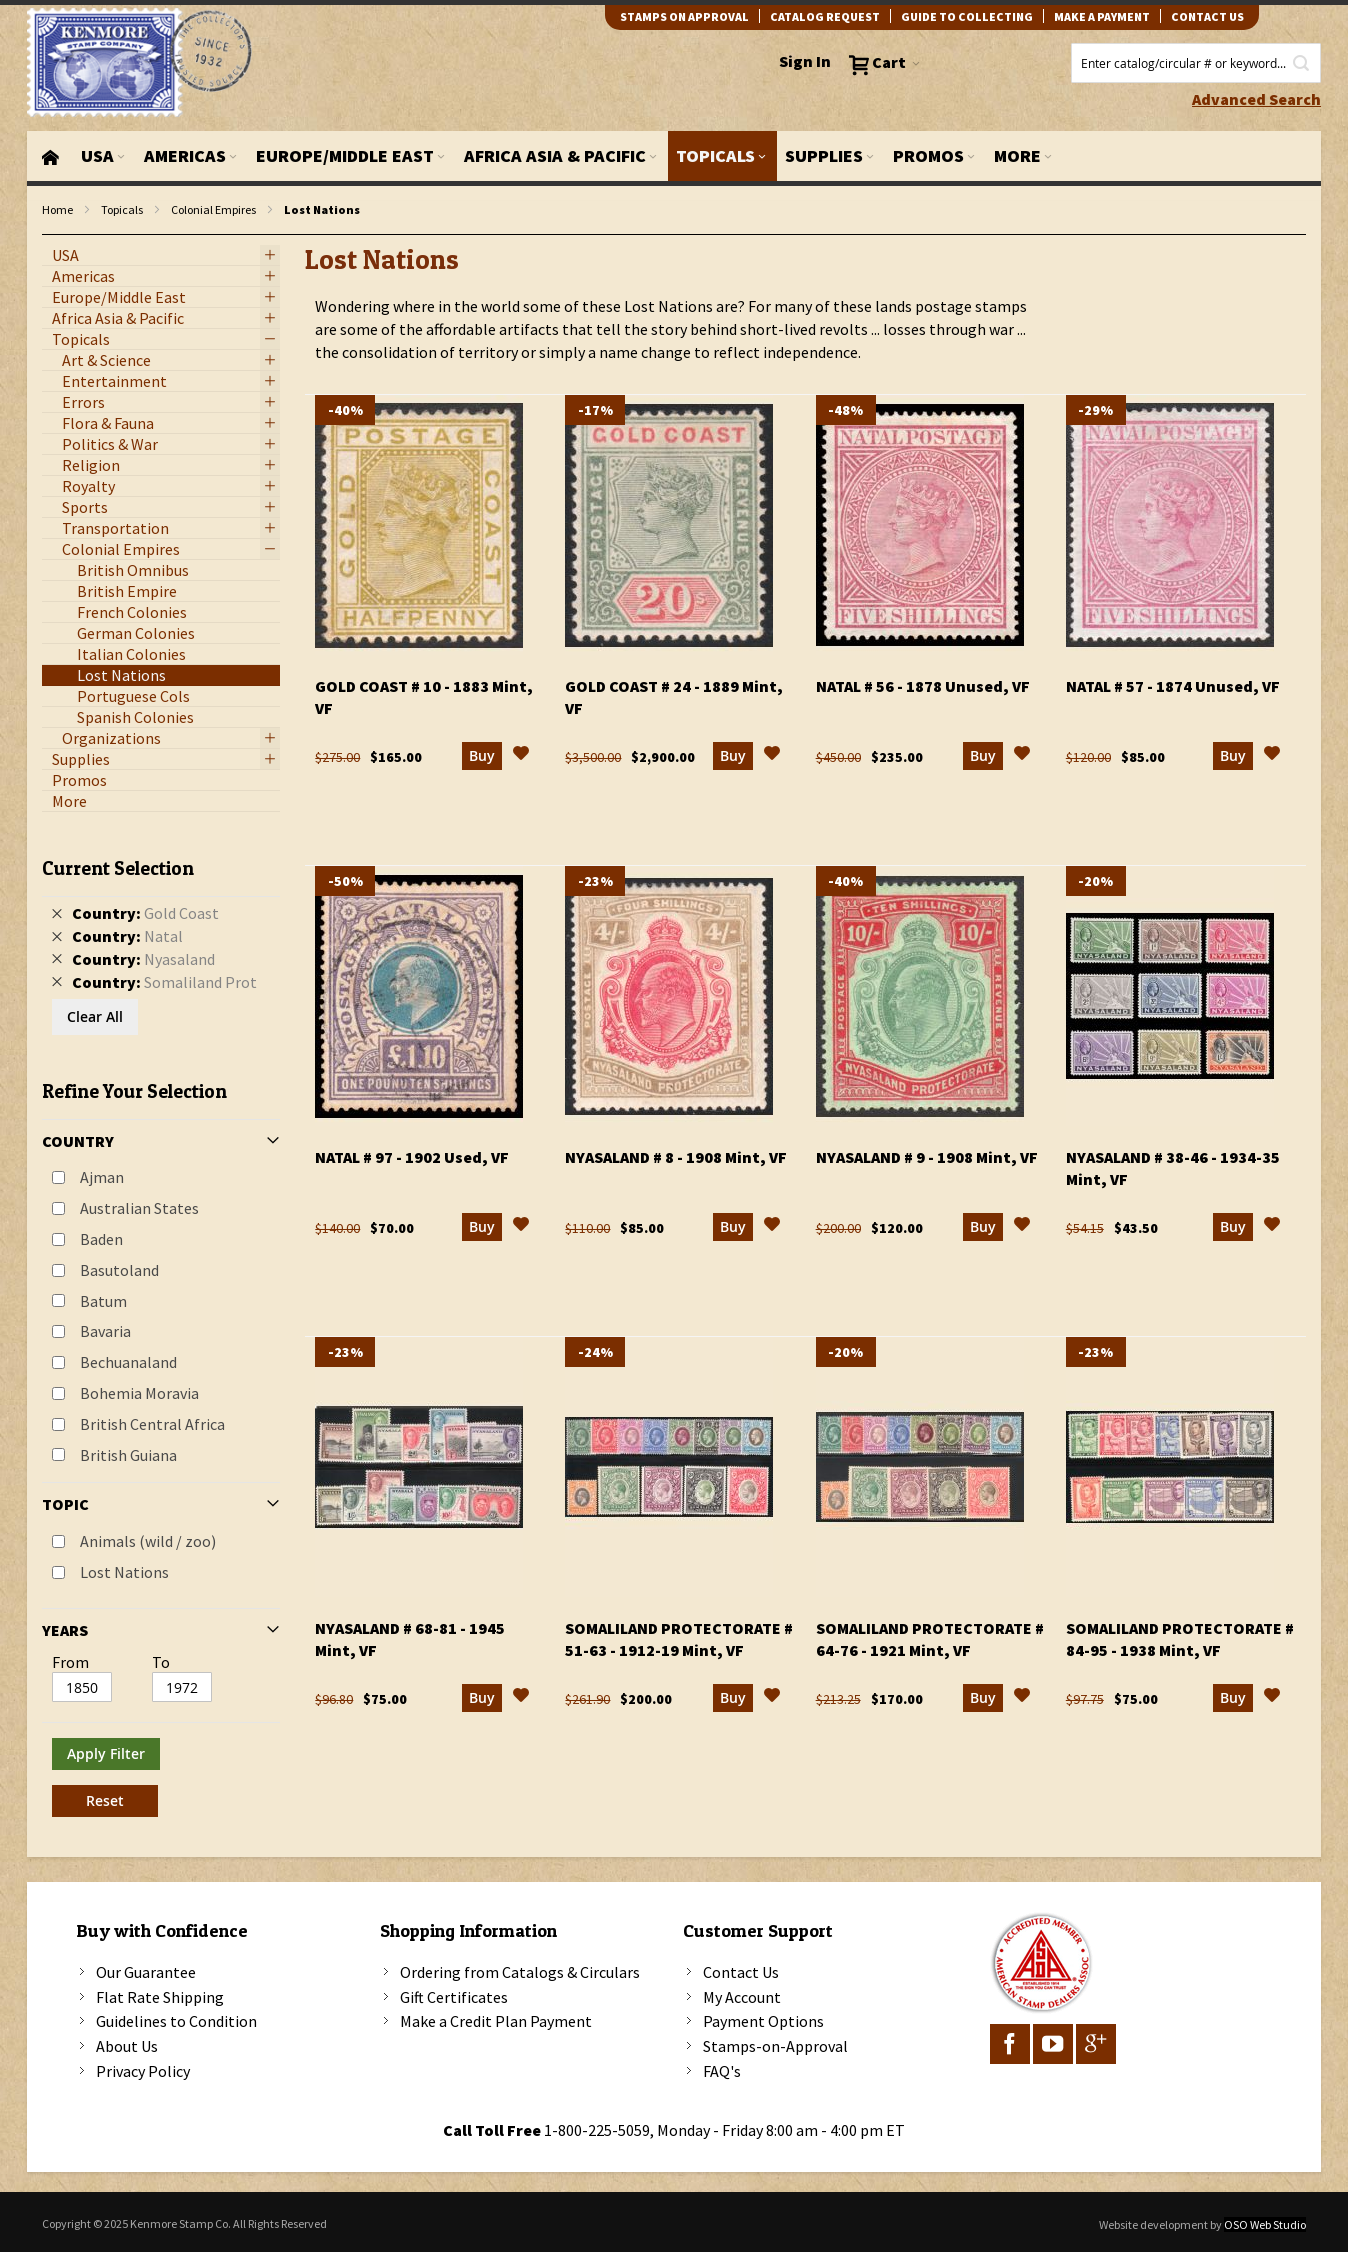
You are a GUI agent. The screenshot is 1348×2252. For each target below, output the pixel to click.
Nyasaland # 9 (927, 1157)
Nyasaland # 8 (676, 1157)
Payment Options (763, 2021)
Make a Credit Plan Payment (496, 2021)
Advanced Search (1256, 99)
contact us (1207, 16)
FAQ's (722, 2071)
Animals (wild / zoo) (148, 1541)
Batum (103, 1301)
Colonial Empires (213, 209)
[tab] (161, 1329)
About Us (127, 2046)
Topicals (122, 209)
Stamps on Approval (684, 16)
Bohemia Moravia (139, 1393)
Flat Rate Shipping (160, 1997)
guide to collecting (967, 16)
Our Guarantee (146, 1972)
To (161, 1662)
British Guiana (128, 1455)
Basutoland (119, 1270)
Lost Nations (124, 1572)
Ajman (102, 1177)
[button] (521, 756)
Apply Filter (106, 1753)
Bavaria (105, 1331)
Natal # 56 (923, 686)
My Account (742, 1997)
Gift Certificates (454, 1997)
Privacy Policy (143, 2071)
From (70, 1662)
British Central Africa (152, 1424)
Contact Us (741, 1972)
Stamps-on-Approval (775, 2046)
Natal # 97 (412, 1157)
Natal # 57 (1173, 686)
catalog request (825, 16)
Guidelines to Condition (176, 2021)
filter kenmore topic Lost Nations (52, 235)
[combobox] (1196, 63)
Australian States (139, 1208)
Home (57, 209)
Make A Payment (1102, 16)
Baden (101, 1239)
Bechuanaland (128, 1362)
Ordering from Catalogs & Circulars (520, 1972)
